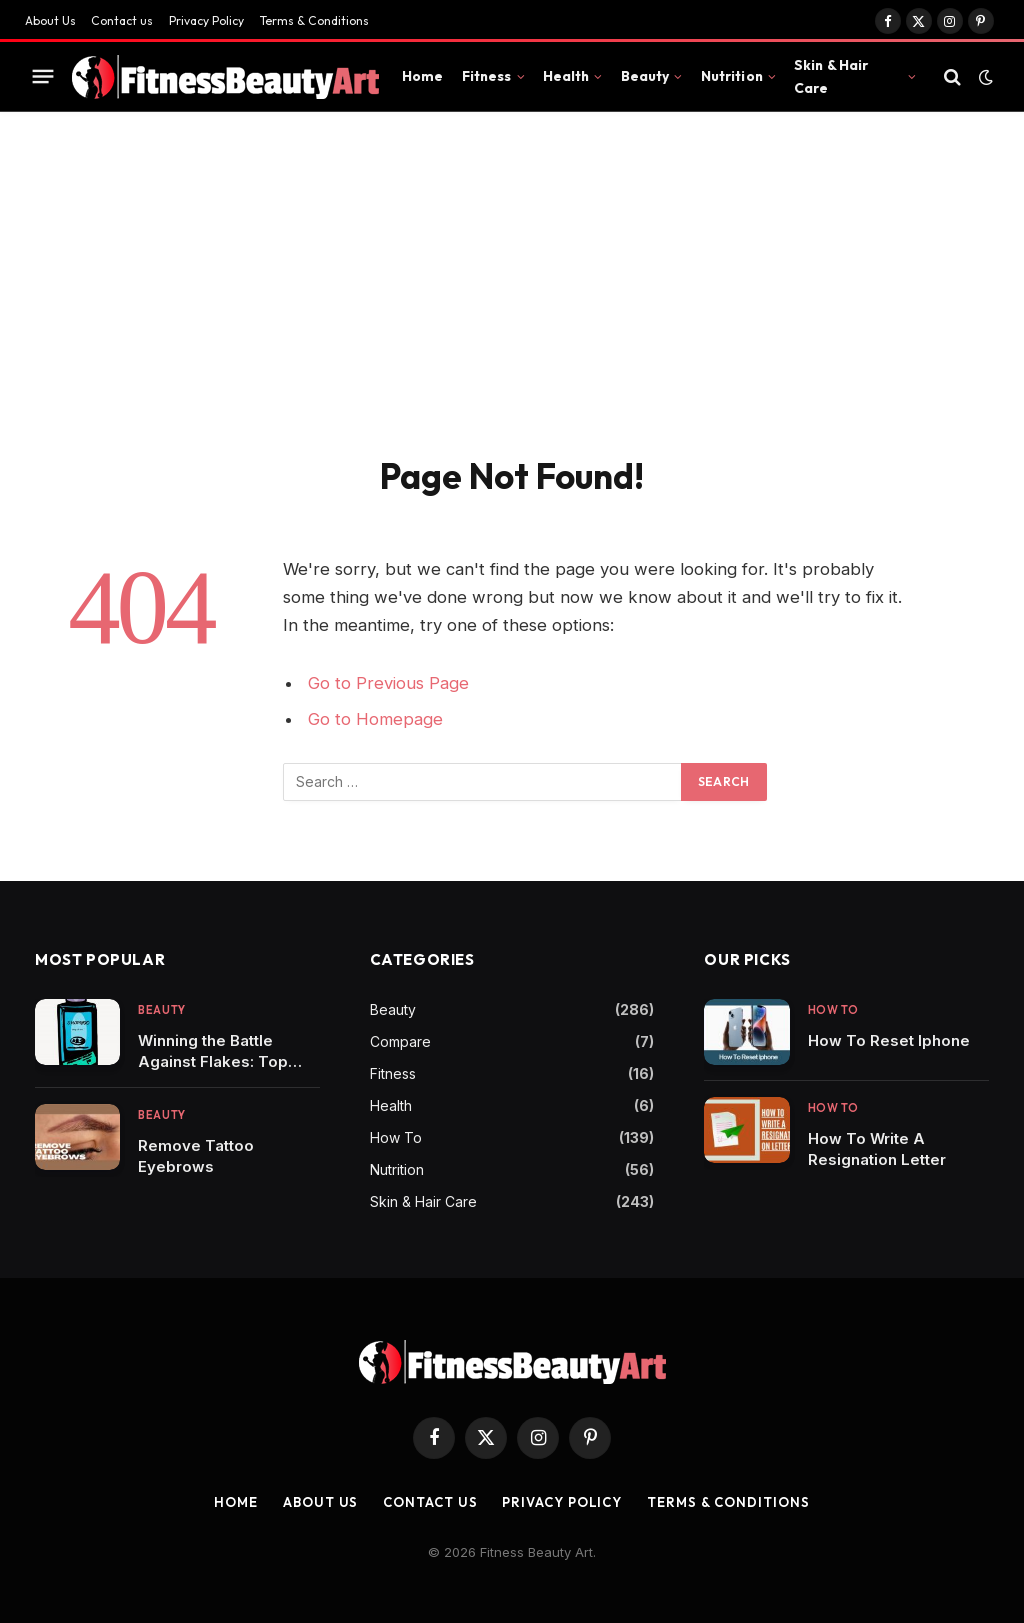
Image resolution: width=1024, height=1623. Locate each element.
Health (566, 76)
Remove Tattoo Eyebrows (196, 1156)
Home (423, 76)
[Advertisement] (512, 304)
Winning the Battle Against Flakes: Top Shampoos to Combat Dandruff (219, 1051)
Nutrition (732, 76)
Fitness (487, 76)
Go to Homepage (375, 719)
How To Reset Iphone (889, 1040)
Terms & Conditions (314, 20)
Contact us (122, 20)
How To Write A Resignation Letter (877, 1149)
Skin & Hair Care (831, 76)
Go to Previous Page (388, 683)
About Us (50, 20)
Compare (400, 1041)
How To (396, 1137)
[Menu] (43, 77)
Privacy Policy (206, 20)
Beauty (645, 76)
